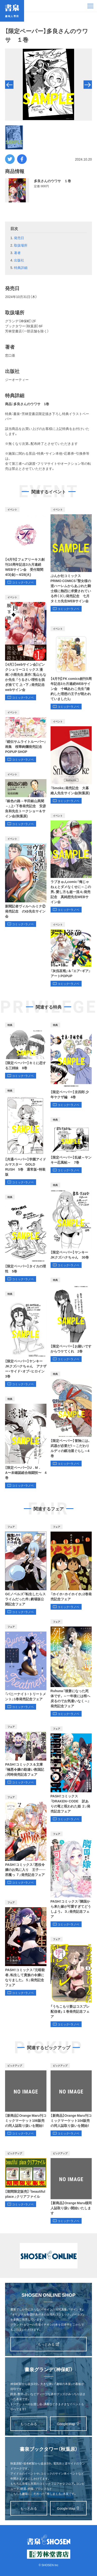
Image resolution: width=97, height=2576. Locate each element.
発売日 (19, 237)
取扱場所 (20, 245)
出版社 (19, 260)
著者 (17, 252)
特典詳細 (20, 267)
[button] (9, 85)
